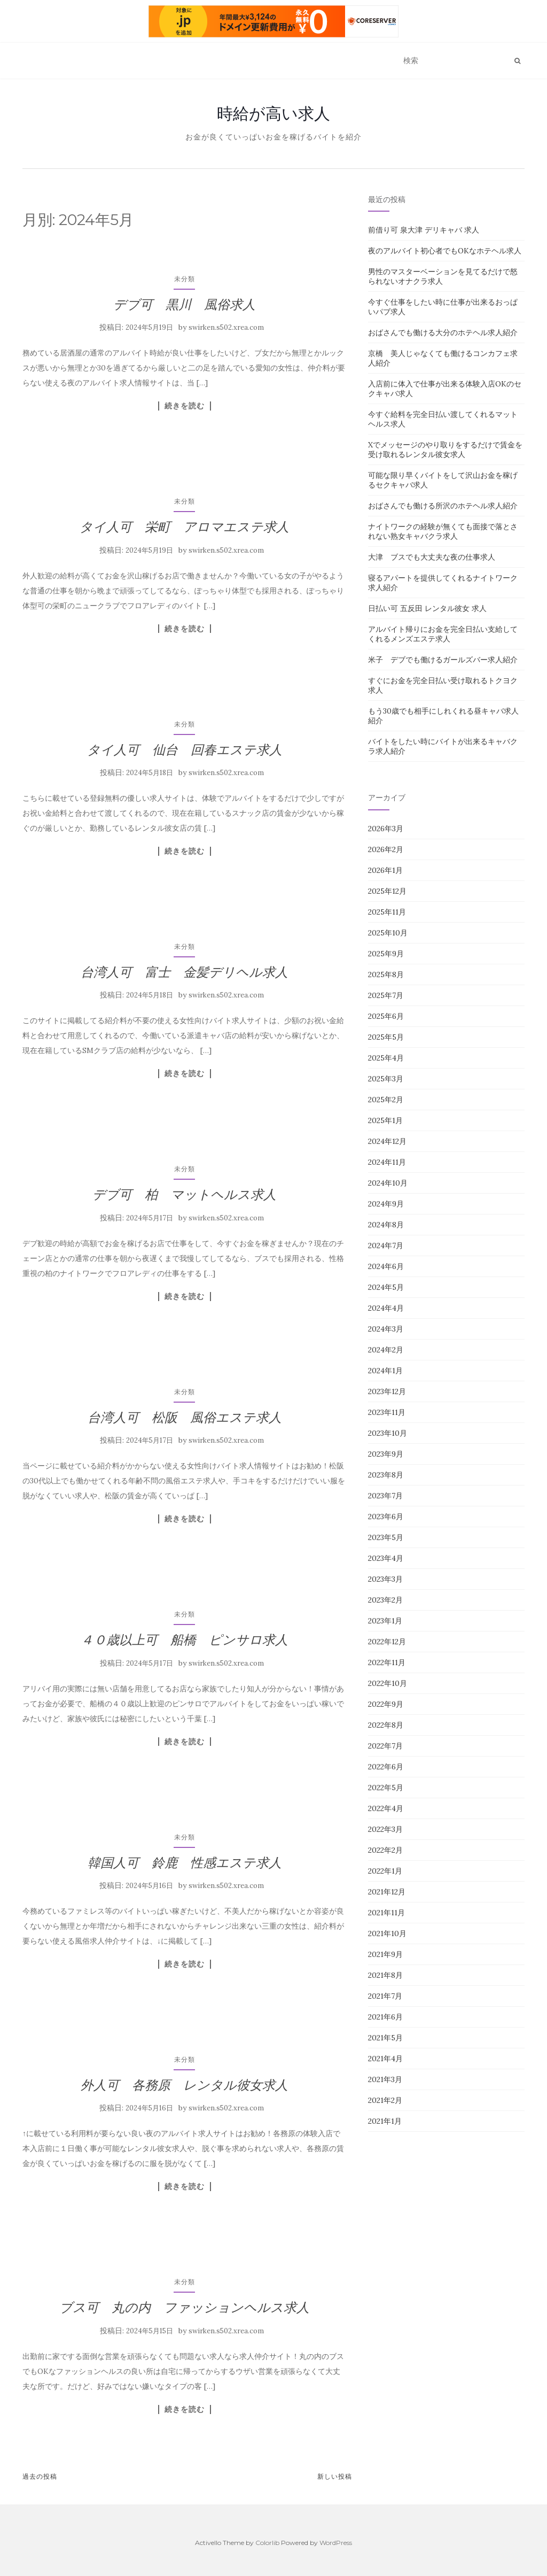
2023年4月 (385, 1558)
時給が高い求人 (273, 113)
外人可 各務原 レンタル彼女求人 (184, 2085)
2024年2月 (385, 1350)
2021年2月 (385, 2100)
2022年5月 (385, 1787)
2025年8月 (386, 974)
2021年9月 (385, 1954)
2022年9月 (385, 1704)
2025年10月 (388, 933)
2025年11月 (387, 912)
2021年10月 (387, 1933)
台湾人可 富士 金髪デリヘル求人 (184, 972)
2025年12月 (387, 891)
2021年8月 (385, 1975)
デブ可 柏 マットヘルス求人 (184, 1194)
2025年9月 (386, 953)
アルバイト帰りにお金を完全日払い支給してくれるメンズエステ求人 (443, 634)
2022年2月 (385, 1850)
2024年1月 (385, 1370)
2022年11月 (386, 1662)
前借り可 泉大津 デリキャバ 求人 (423, 230)
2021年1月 (385, 2121)
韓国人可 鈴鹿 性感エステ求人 (185, 1862)
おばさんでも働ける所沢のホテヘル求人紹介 (443, 505)
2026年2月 (385, 849)
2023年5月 (385, 1537)
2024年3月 (385, 1329)
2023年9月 (385, 1454)
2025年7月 (385, 995)
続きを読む (185, 405)
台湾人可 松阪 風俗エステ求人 (185, 1417)
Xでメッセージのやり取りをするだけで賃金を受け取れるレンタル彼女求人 (445, 449)
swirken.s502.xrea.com (226, 327)
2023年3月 (385, 1579)
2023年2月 (385, 1600)
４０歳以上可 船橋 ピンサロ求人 (184, 1639)
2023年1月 (385, 1621)
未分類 (184, 279)
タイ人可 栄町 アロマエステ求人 (184, 527)
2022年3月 (385, 1829)
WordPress (335, 2543)
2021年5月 (385, 2038)
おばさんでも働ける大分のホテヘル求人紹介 (443, 332)
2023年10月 (387, 1433)
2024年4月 (386, 1308)
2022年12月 (387, 1641)
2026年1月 (385, 870)
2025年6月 (386, 1016)
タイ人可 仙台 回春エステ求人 (184, 749)
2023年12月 (387, 1391)
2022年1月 (385, 1871)
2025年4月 (386, 1058)
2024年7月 (385, 1245)
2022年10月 (387, 1683)
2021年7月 (385, 1996)
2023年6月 (385, 1516)
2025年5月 (386, 1037)
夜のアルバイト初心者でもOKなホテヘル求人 (444, 251)
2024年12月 (387, 1141)
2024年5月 (386, 1287)
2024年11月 (387, 1162)
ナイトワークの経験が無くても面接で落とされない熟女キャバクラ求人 (443, 531)
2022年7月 (385, 1746)
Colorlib (267, 2543)
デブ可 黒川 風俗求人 (184, 304)
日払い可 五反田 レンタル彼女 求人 (427, 608)
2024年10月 (388, 1183)
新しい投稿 (334, 2476)
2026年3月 (385, 828)
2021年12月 (386, 1892)
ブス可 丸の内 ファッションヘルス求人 (184, 2307)
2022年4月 (385, 1808)
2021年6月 (385, 2017)
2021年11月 (386, 1912)
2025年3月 (385, 1079)
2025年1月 (385, 1120)
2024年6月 (386, 1266)
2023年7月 (385, 1495)
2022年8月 (385, 1725)
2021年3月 (385, 2079)
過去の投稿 (39, 2476)
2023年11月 (386, 1412)
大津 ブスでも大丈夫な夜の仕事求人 (431, 557)
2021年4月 (385, 2058)
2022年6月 (385, 1767)
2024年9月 (386, 1204)
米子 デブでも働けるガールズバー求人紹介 (443, 659)
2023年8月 (385, 1475)
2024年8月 (386, 1224)
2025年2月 (385, 1099)
